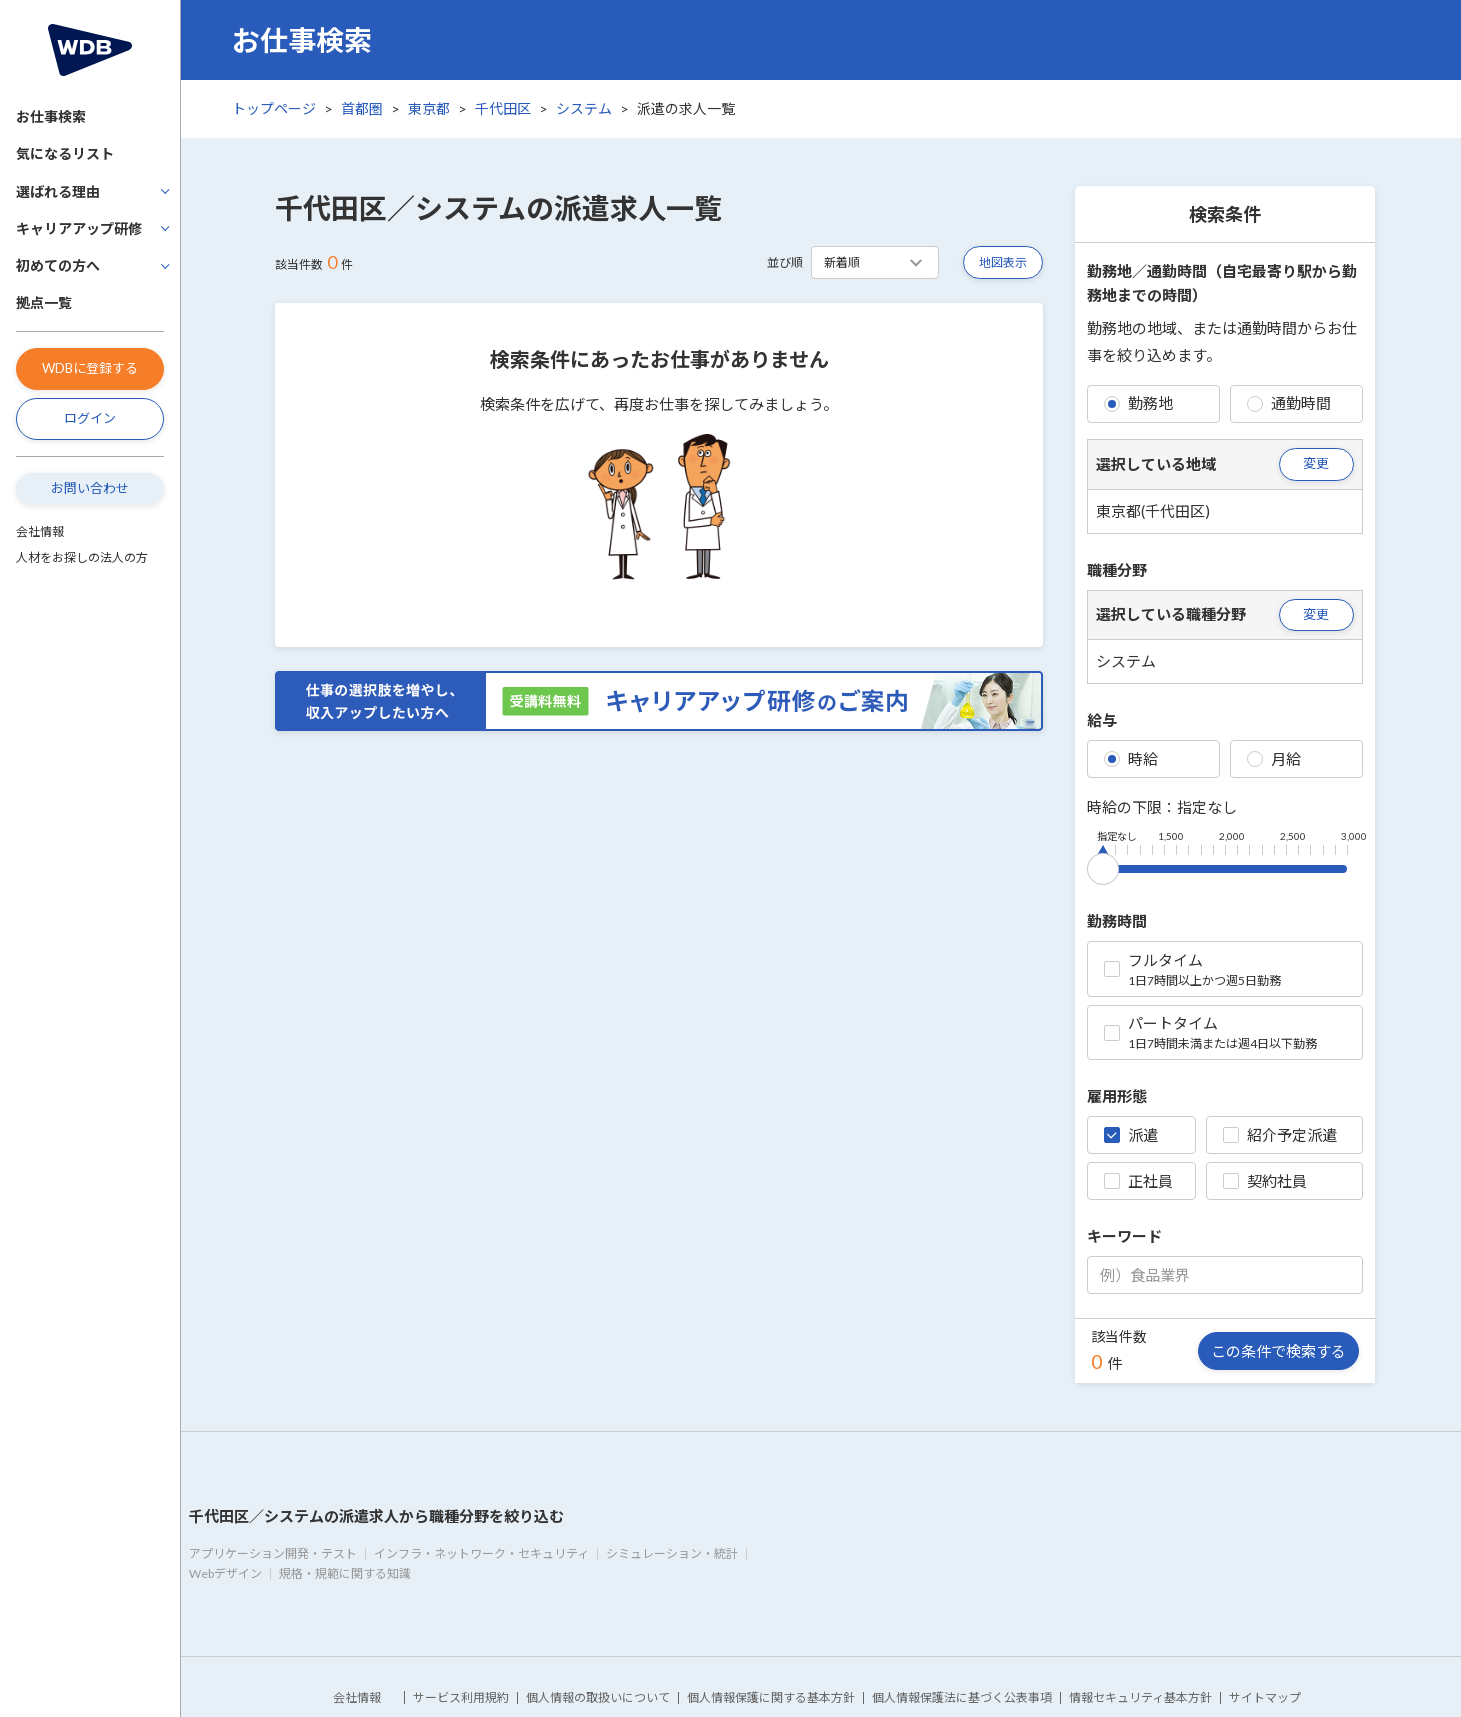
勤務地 (1138, 403)
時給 (1131, 759)
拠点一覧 (44, 302)
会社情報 (40, 531)
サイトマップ (1265, 1697)
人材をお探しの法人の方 (82, 557)
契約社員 (1265, 1181)
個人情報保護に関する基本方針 (771, 1697)
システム (584, 108)
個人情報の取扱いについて (598, 1697)
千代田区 (503, 108)
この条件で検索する (1278, 1351)
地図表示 (1003, 262)
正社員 (1138, 1181)
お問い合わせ (90, 488)
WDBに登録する (90, 368)
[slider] (1103, 865)
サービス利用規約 (461, 1697)
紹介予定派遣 (1280, 1135)
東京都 (429, 108)
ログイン (90, 418)
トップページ (274, 108)
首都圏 (362, 108)
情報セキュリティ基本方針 (1140, 1697)
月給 (1274, 759)
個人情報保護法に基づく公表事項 (962, 1697)
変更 (1316, 463)
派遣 (1131, 1135)
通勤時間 (1289, 403)
